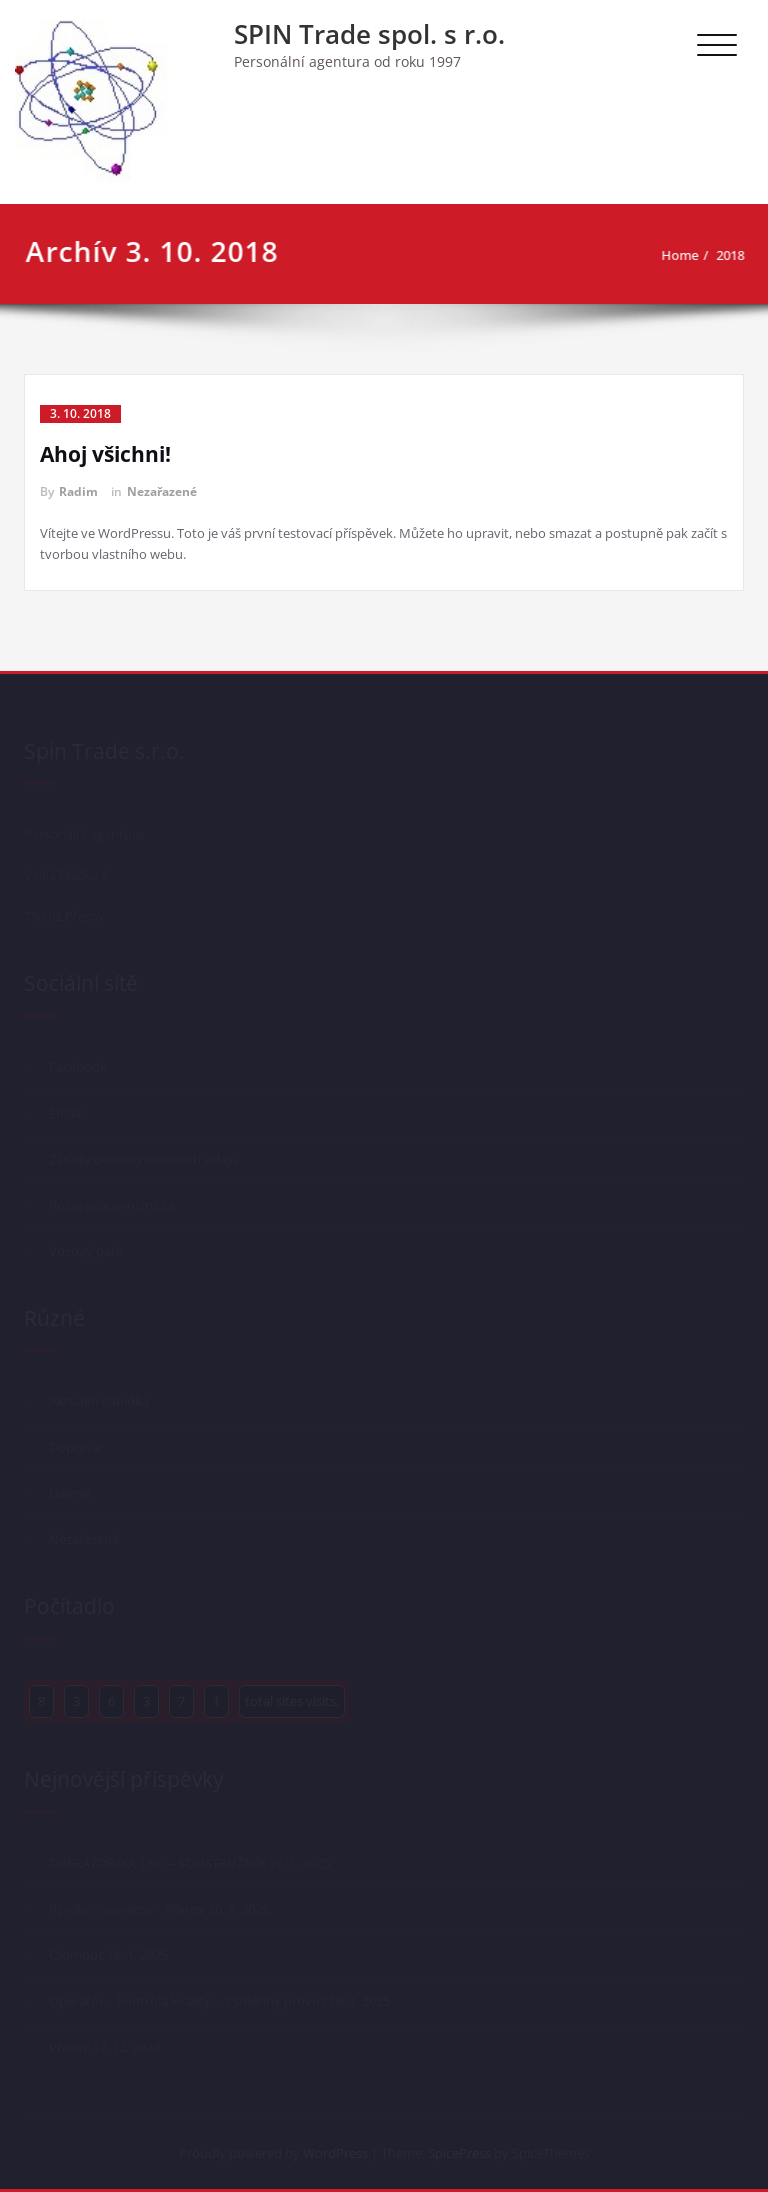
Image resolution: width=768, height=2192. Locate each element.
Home (688, 255)
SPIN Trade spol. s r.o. (369, 34)
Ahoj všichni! (105, 454)
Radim (78, 491)
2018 (739, 255)
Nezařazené (162, 491)
